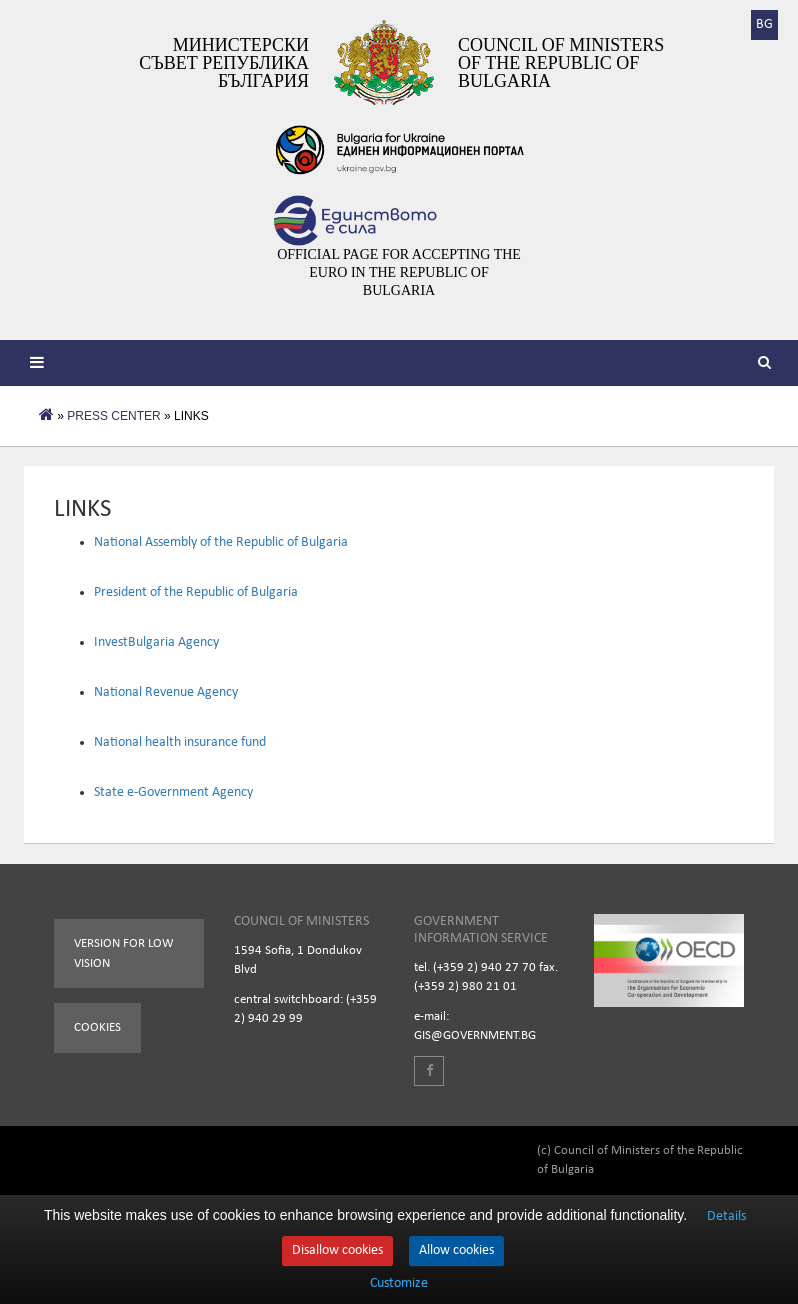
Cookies (97, 1027)
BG (764, 24)
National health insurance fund (180, 742)
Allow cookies (456, 1250)
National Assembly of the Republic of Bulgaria (221, 542)
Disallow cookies (337, 1250)
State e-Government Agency (173, 792)
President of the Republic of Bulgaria (196, 592)
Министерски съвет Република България (224, 63)
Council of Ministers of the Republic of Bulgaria (561, 63)
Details (726, 1216)
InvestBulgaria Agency (156, 642)
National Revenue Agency (166, 692)
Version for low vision (124, 953)
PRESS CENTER (113, 416)
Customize (399, 1284)
